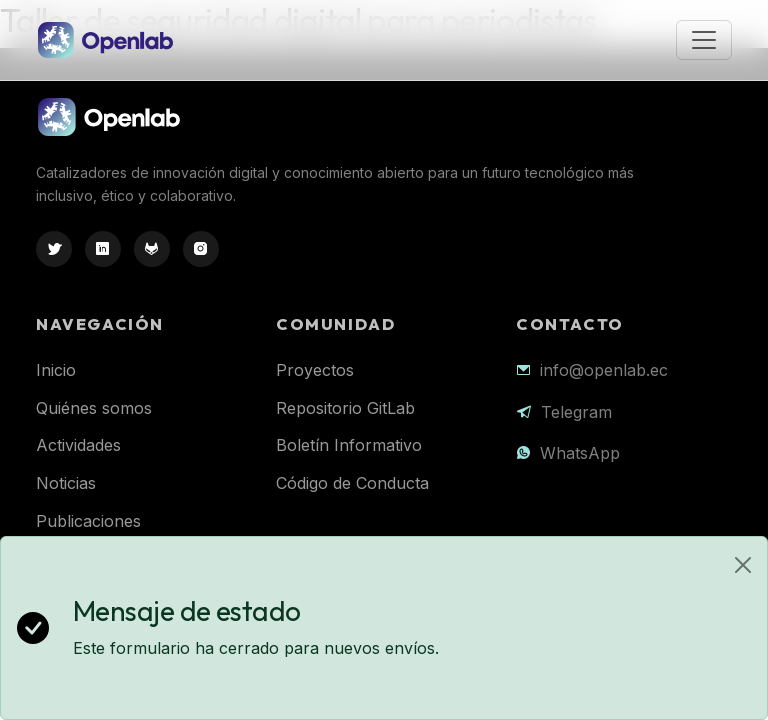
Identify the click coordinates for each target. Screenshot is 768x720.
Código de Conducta (352, 483)
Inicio (56, 370)
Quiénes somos (94, 408)
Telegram (576, 412)
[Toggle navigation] (704, 40)
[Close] (743, 565)
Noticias (66, 483)
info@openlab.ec (604, 370)
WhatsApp (580, 453)
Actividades (78, 445)
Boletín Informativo (349, 445)
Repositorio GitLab (345, 408)
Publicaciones (88, 521)
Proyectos (315, 370)
